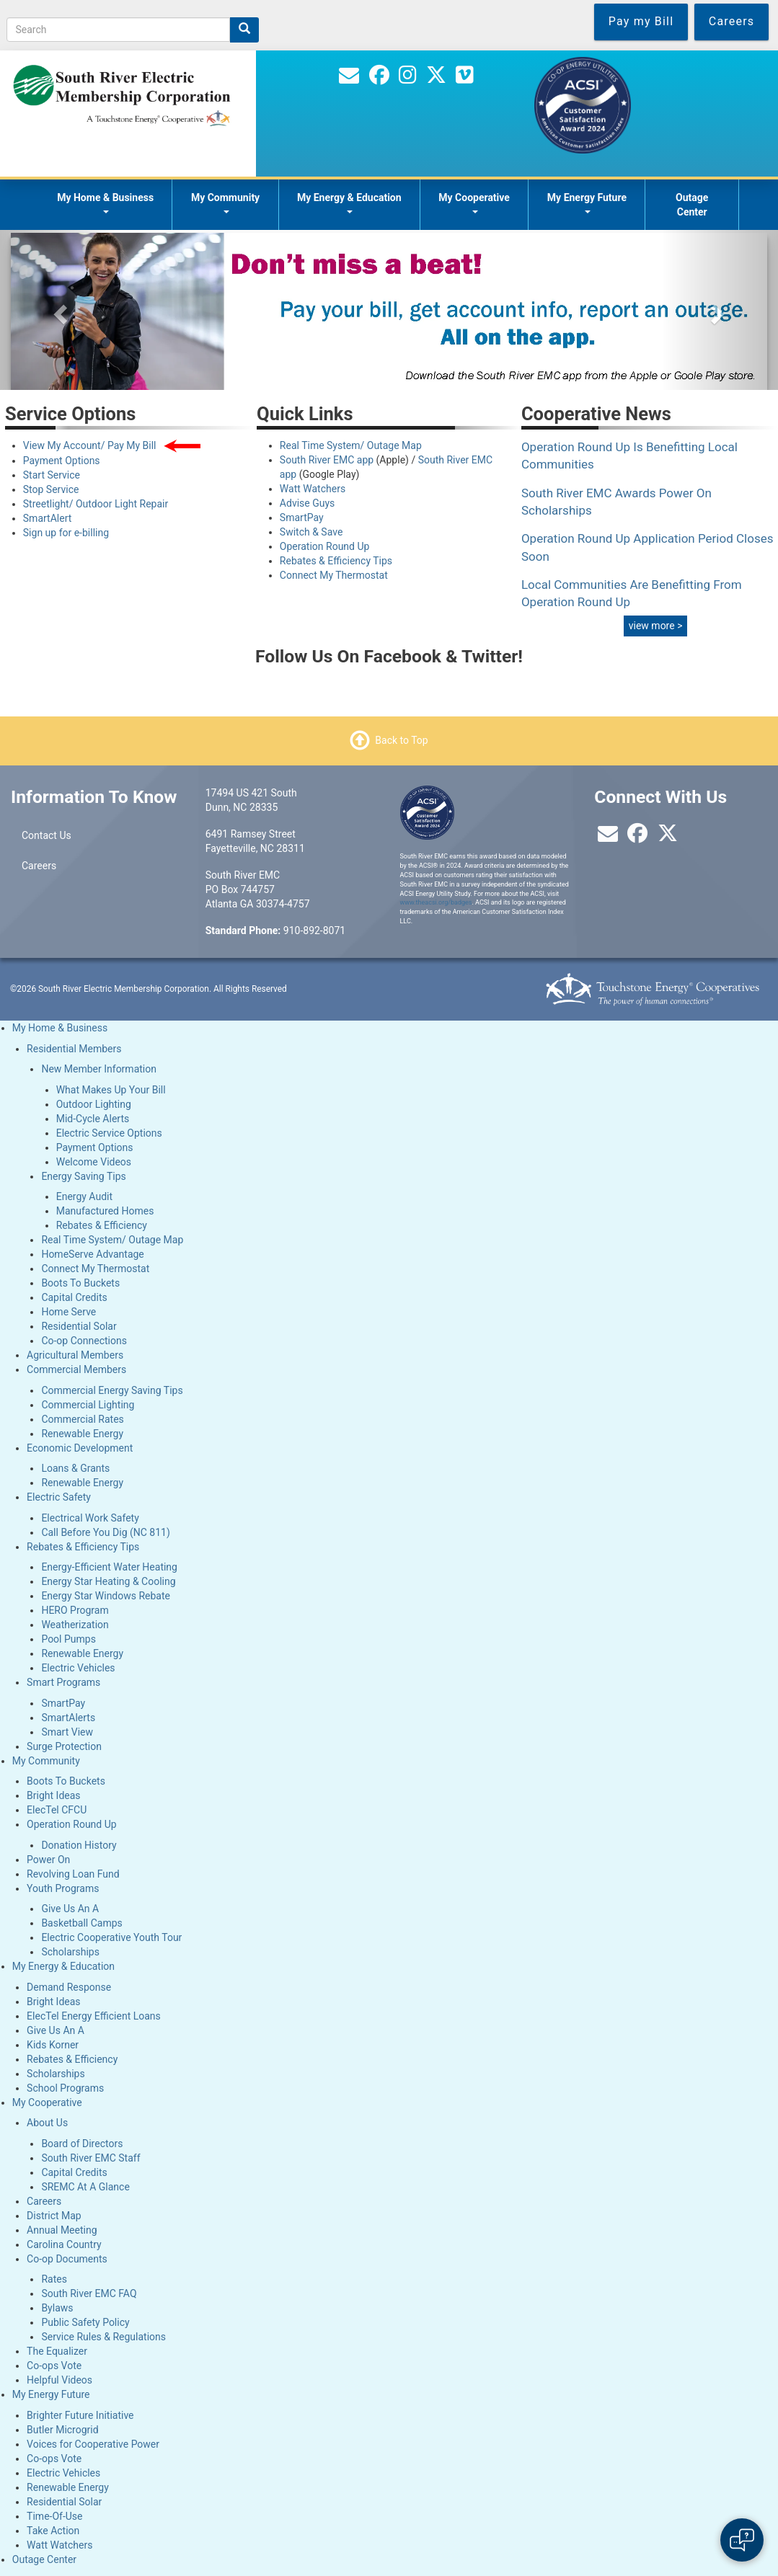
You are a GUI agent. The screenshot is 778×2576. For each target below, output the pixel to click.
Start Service (51, 475)
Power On (48, 1859)
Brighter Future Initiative (80, 2415)
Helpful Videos (59, 2380)
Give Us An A (70, 1908)
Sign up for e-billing (66, 532)
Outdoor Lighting (93, 1104)
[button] (58, 310)
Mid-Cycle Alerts (93, 1118)
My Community (225, 202)
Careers (39, 865)
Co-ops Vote (54, 2365)
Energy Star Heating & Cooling (108, 1581)
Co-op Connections (84, 1340)
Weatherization (74, 1624)
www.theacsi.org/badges (436, 902)
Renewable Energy (82, 1433)
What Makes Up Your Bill (111, 1090)
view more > (656, 625)
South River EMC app (326, 460)
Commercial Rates (82, 1419)
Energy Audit (84, 1196)
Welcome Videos (93, 1162)
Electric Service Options (109, 1133)
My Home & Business (105, 202)
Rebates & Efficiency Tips (336, 561)
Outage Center (692, 205)
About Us (47, 2122)
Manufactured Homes (105, 1211)
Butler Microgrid (63, 2429)
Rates (53, 2279)
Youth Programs (63, 1888)
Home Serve (68, 1312)
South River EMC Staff (90, 2158)
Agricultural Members (75, 1355)
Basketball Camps (81, 1923)
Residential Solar (78, 1326)
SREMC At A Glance (85, 2187)
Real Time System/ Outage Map (351, 445)
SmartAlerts (68, 1717)
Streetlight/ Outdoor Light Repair (95, 504)
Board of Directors (82, 2143)
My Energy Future (587, 202)
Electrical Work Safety (89, 1518)
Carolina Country (64, 2244)
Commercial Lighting (87, 1405)
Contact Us (46, 835)
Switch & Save (311, 532)
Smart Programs (63, 1682)
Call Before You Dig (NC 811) (105, 1532)
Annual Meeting (62, 2230)
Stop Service (51, 489)
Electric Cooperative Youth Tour (111, 1937)
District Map (54, 2215)
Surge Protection (64, 1746)
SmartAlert (47, 518)
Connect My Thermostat (334, 575)
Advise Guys (307, 503)
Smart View (67, 1732)
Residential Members (74, 1048)
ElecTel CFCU (57, 1810)
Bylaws (57, 2308)
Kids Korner (53, 2045)
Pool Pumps (68, 1639)
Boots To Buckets (80, 1283)
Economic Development (80, 1448)
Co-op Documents (67, 2259)
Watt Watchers (312, 488)
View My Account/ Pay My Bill (91, 445)
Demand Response (69, 1987)
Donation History (78, 1845)
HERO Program (74, 1610)
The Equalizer (57, 2351)
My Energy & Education (349, 202)
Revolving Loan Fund (73, 1874)
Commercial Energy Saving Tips (111, 1390)
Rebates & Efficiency (101, 1225)
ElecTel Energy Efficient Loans (94, 2016)
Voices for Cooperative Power (93, 2444)
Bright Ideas (53, 1795)
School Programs (65, 2088)
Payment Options (61, 460)
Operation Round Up (325, 546)
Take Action (53, 2530)
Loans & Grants (75, 1468)
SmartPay (302, 517)
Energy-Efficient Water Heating (109, 1567)
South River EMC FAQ (88, 2293)
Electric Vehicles (78, 1668)
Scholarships (70, 1952)
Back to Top (401, 740)
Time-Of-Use (54, 2516)
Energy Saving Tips (83, 1176)
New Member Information (98, 1069)
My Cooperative (474, 202)
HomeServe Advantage (92, 1254)
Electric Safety (59, 1497)
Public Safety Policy (85, 2322)
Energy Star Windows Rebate (105, 1596)
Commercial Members (76, 1369)
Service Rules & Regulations (103, 2336)
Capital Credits (74, 1297)
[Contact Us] (349, 78)
